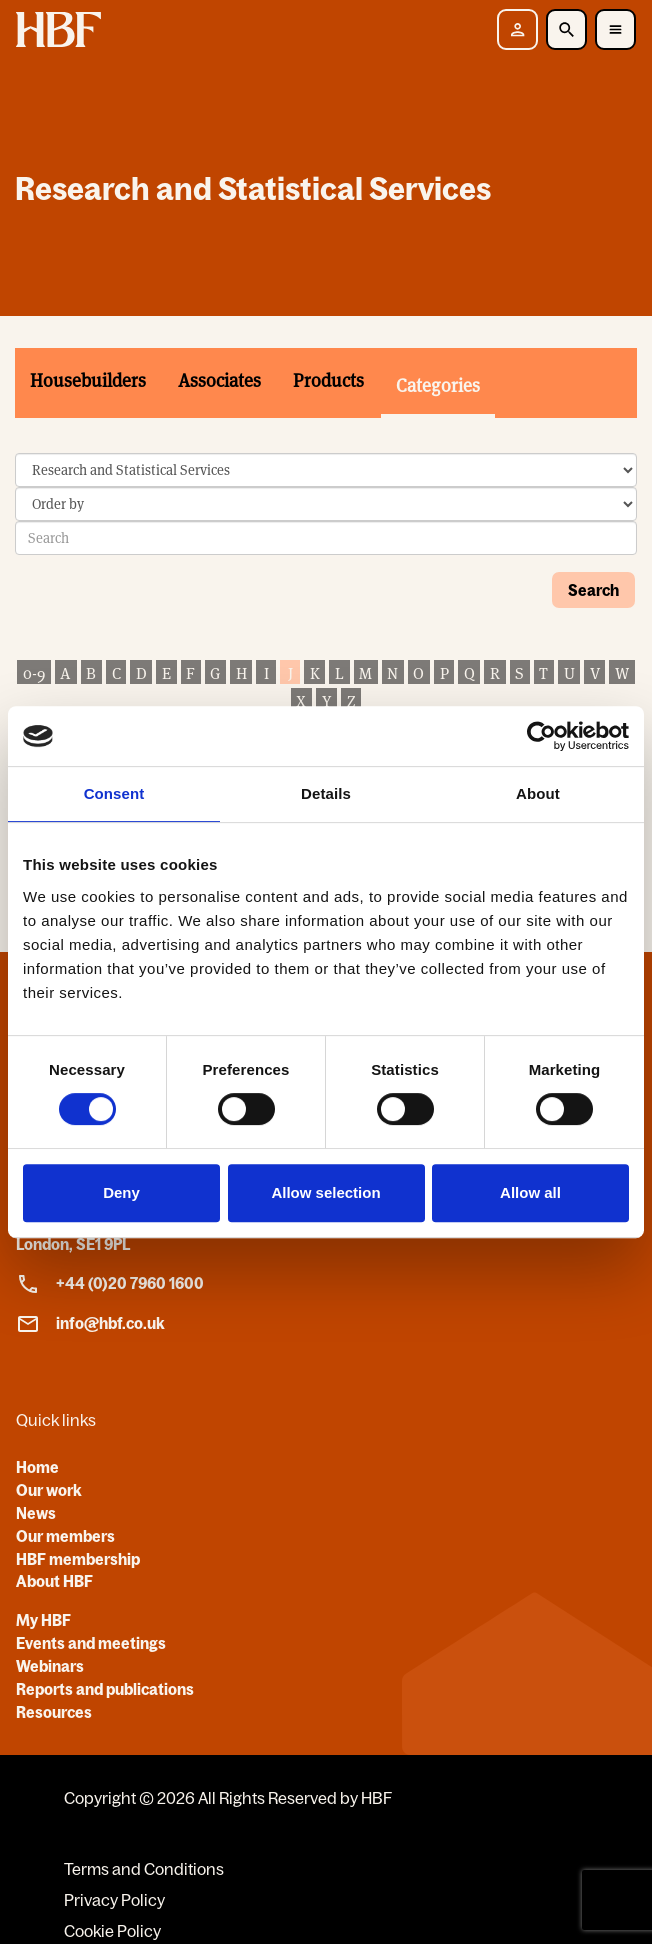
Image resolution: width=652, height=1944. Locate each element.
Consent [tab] (114, 793)
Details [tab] (326, 793)
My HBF (43, 1620)
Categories (438, 385)
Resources (54, 1712)
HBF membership (78, 1559)
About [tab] (538, 793)
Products (328, 380)
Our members (65, 1536)
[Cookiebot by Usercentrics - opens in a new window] (541, 736)
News (36, 1513)
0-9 (34, 673)
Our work (49, 1490)
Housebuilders (88, 380)
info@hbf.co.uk (90, 1324)
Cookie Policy (112, 1931)
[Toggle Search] (566, 29)
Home (37, 1467)
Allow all (530, 1192)
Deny (121, 1192)
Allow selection (325, 1192)
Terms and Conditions (144, 1869)
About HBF (54, 1581)
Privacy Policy (114, 1900)
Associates (219, 380)
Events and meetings (91, 1643)
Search (593, 590)
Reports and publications (105, 1689)
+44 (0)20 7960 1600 (110, 1284)
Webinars (50, 1666)
